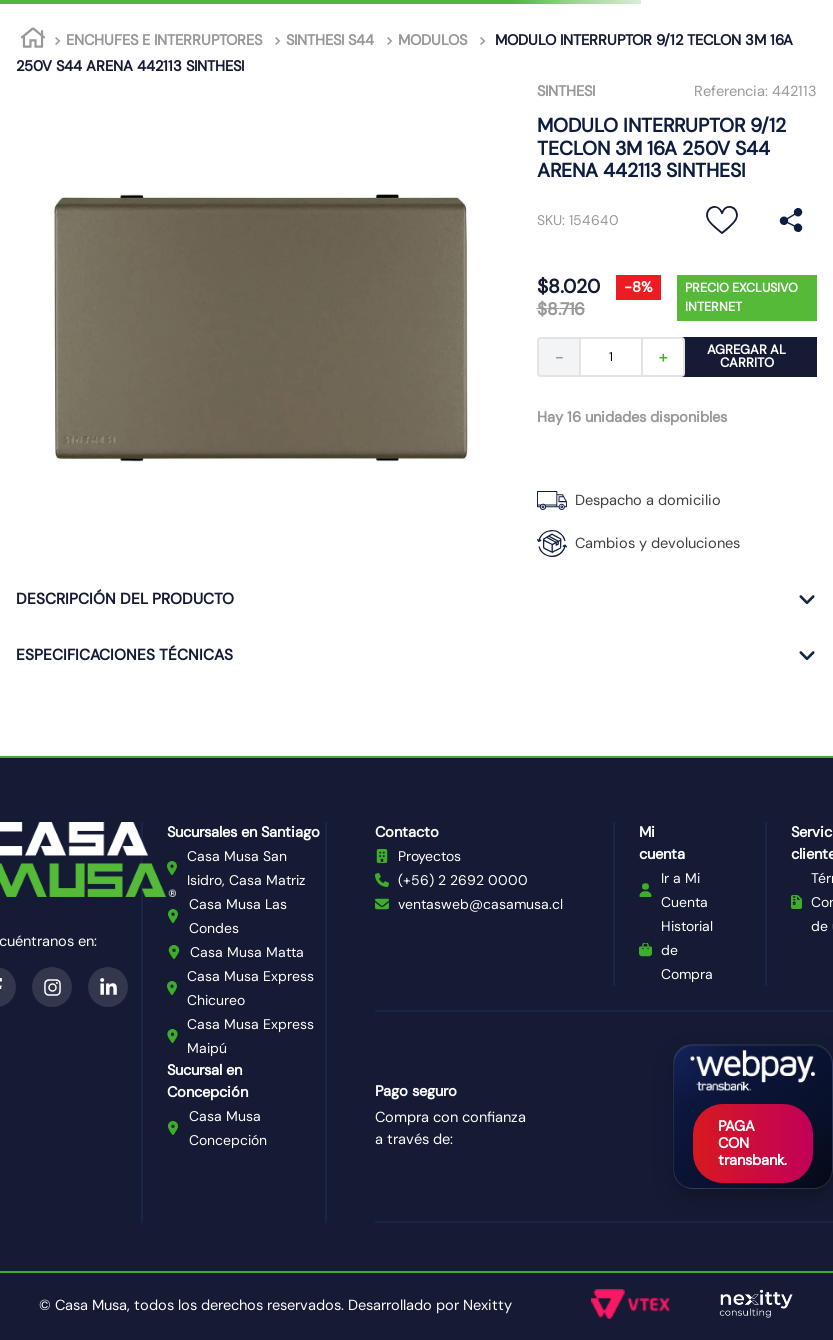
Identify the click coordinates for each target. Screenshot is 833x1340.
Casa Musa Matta (247, 952)
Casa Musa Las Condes (238, 916)
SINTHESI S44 (330, 40)
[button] (791, 220)
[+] (664, 357)
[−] (558, 357)
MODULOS (432, 40)
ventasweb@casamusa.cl (480, 904)
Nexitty (487, 1305)
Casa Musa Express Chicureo (250, 988)
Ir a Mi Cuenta (684, 890)
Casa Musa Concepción (228, 1128)
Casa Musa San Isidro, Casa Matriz (246, 868)
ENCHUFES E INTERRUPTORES (164, 40)
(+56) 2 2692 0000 (463, 880)
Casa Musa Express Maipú (250, 1036)
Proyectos (429, 856)
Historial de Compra (687, 950)
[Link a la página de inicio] (33, 41)
